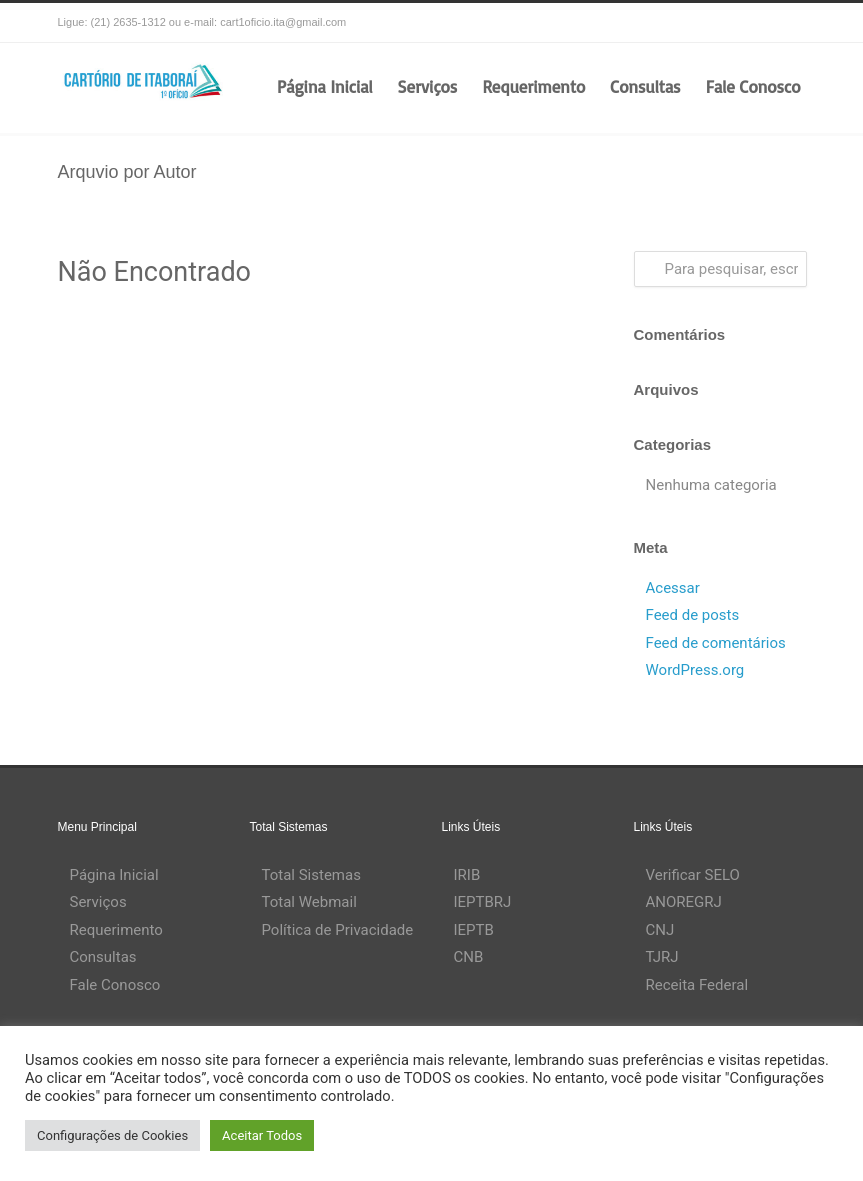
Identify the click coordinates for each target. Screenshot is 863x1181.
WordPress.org (695, 670)
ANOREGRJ (684, 902)
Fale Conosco (753, 86)
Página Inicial (324, 86)
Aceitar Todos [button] (262, 1135)
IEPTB (474, 930)
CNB (469, 957)
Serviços (428, 86)
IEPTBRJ (483, 902)
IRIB (467, 875)
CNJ (660, 930)
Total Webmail (309, 902)
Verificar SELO (693, 875)
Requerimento (533, 86)
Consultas (645, 86)
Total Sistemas (311, 875)
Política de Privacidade (338, 930)
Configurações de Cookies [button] (112, 1135)
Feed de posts (693, 615)
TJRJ (662, 957)
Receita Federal (697, 985)
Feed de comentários (716, 643)
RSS (786, 23)
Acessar (673, 588)
